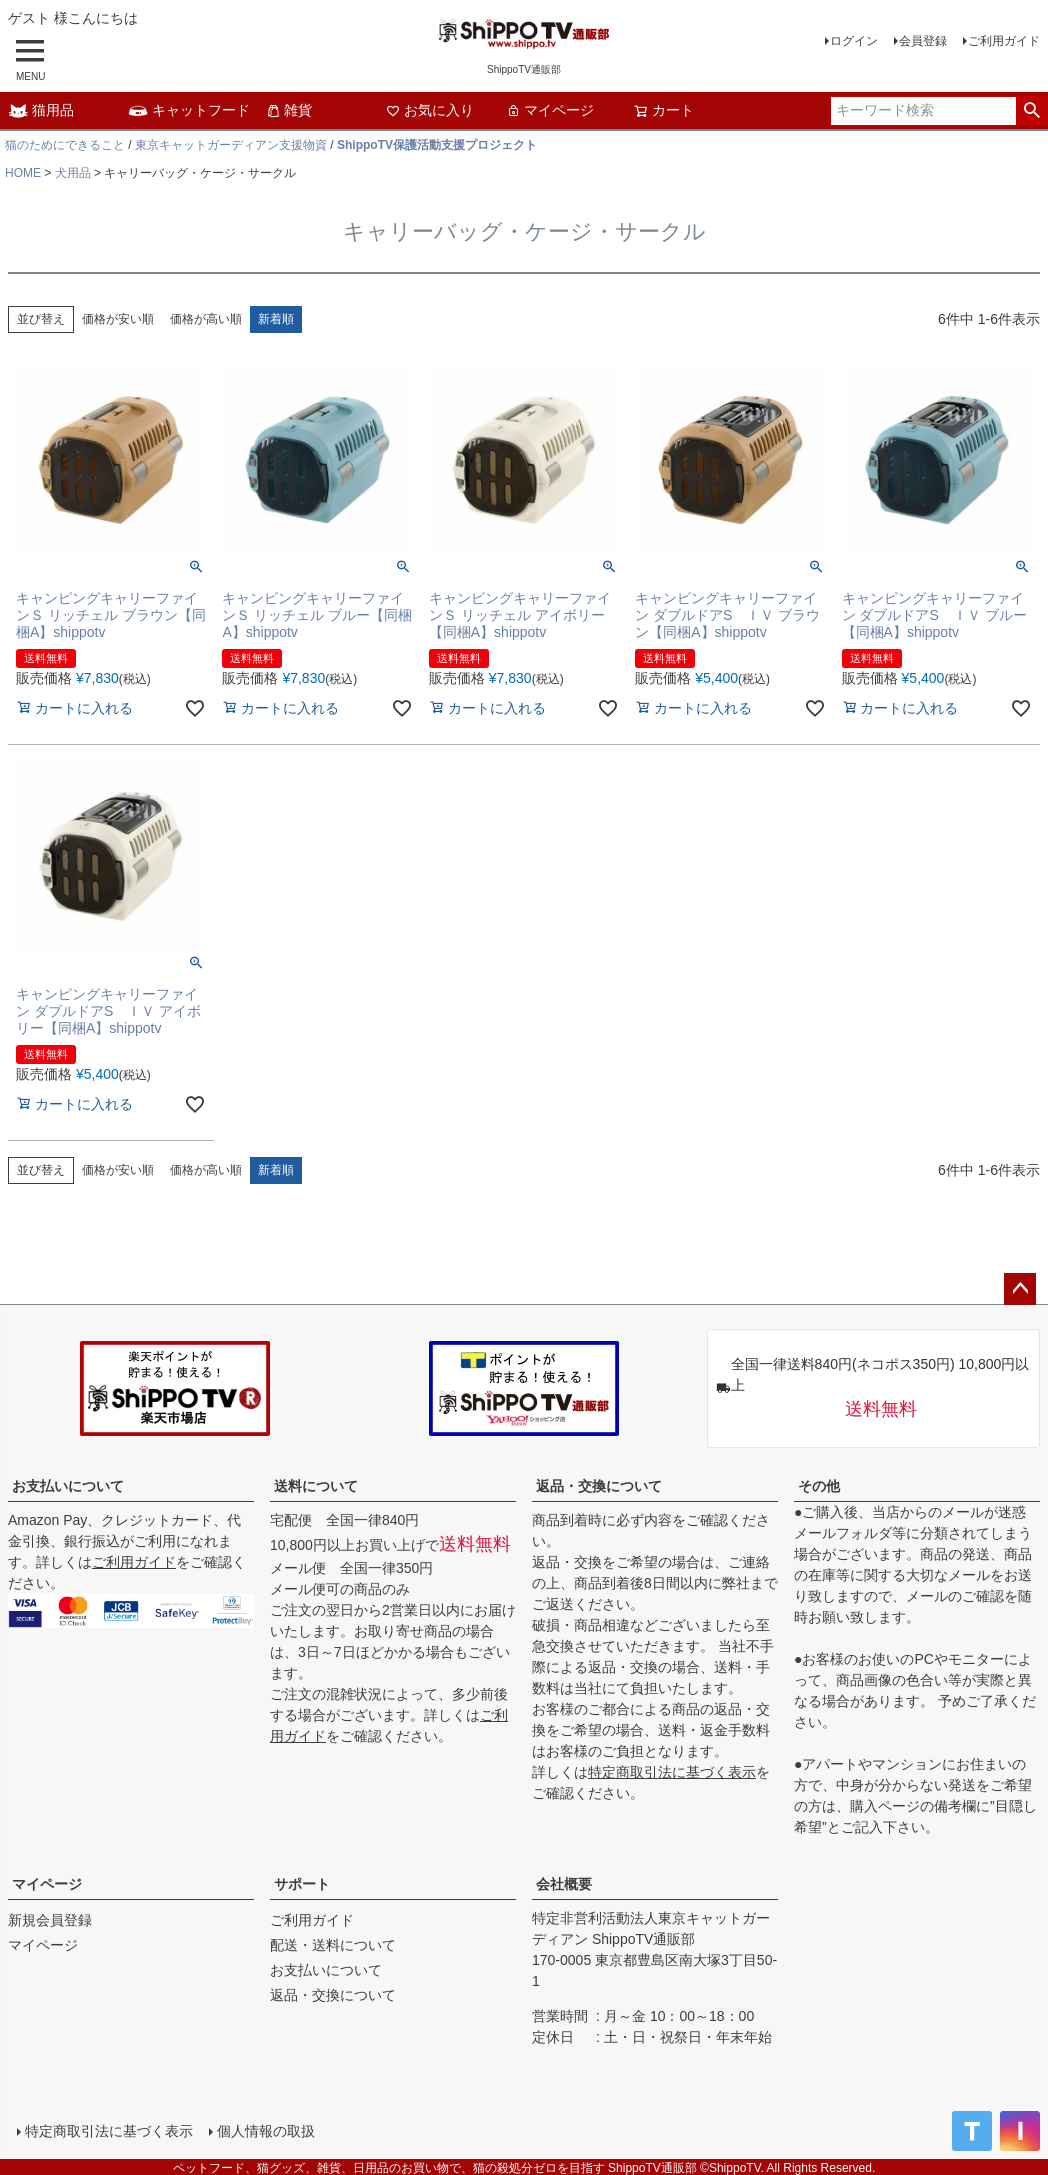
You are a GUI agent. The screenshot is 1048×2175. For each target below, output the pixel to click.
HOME (23, 173)
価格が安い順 (118, 319)
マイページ (550, 110)
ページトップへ (1020, 1289)
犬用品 (73, 173)
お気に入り (430, 110)
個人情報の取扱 (265, 2130)
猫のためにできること (65, 145)
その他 (819, 1486)
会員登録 (923, 41)
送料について (316, 1486)
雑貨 (289, 110)
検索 (1031, 111)
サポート (302, 1884)
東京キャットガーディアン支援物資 (231, 145)
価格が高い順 (206, 319)
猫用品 (41, 110)
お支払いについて (68, 1486)
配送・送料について (333, 1945)
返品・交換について (599, 1486)
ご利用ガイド (1004, 41)
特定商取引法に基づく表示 (672, 1772)
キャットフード (189, 110)
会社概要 (564, 1884)
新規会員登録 (50, 1920)
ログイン (854, 41)
